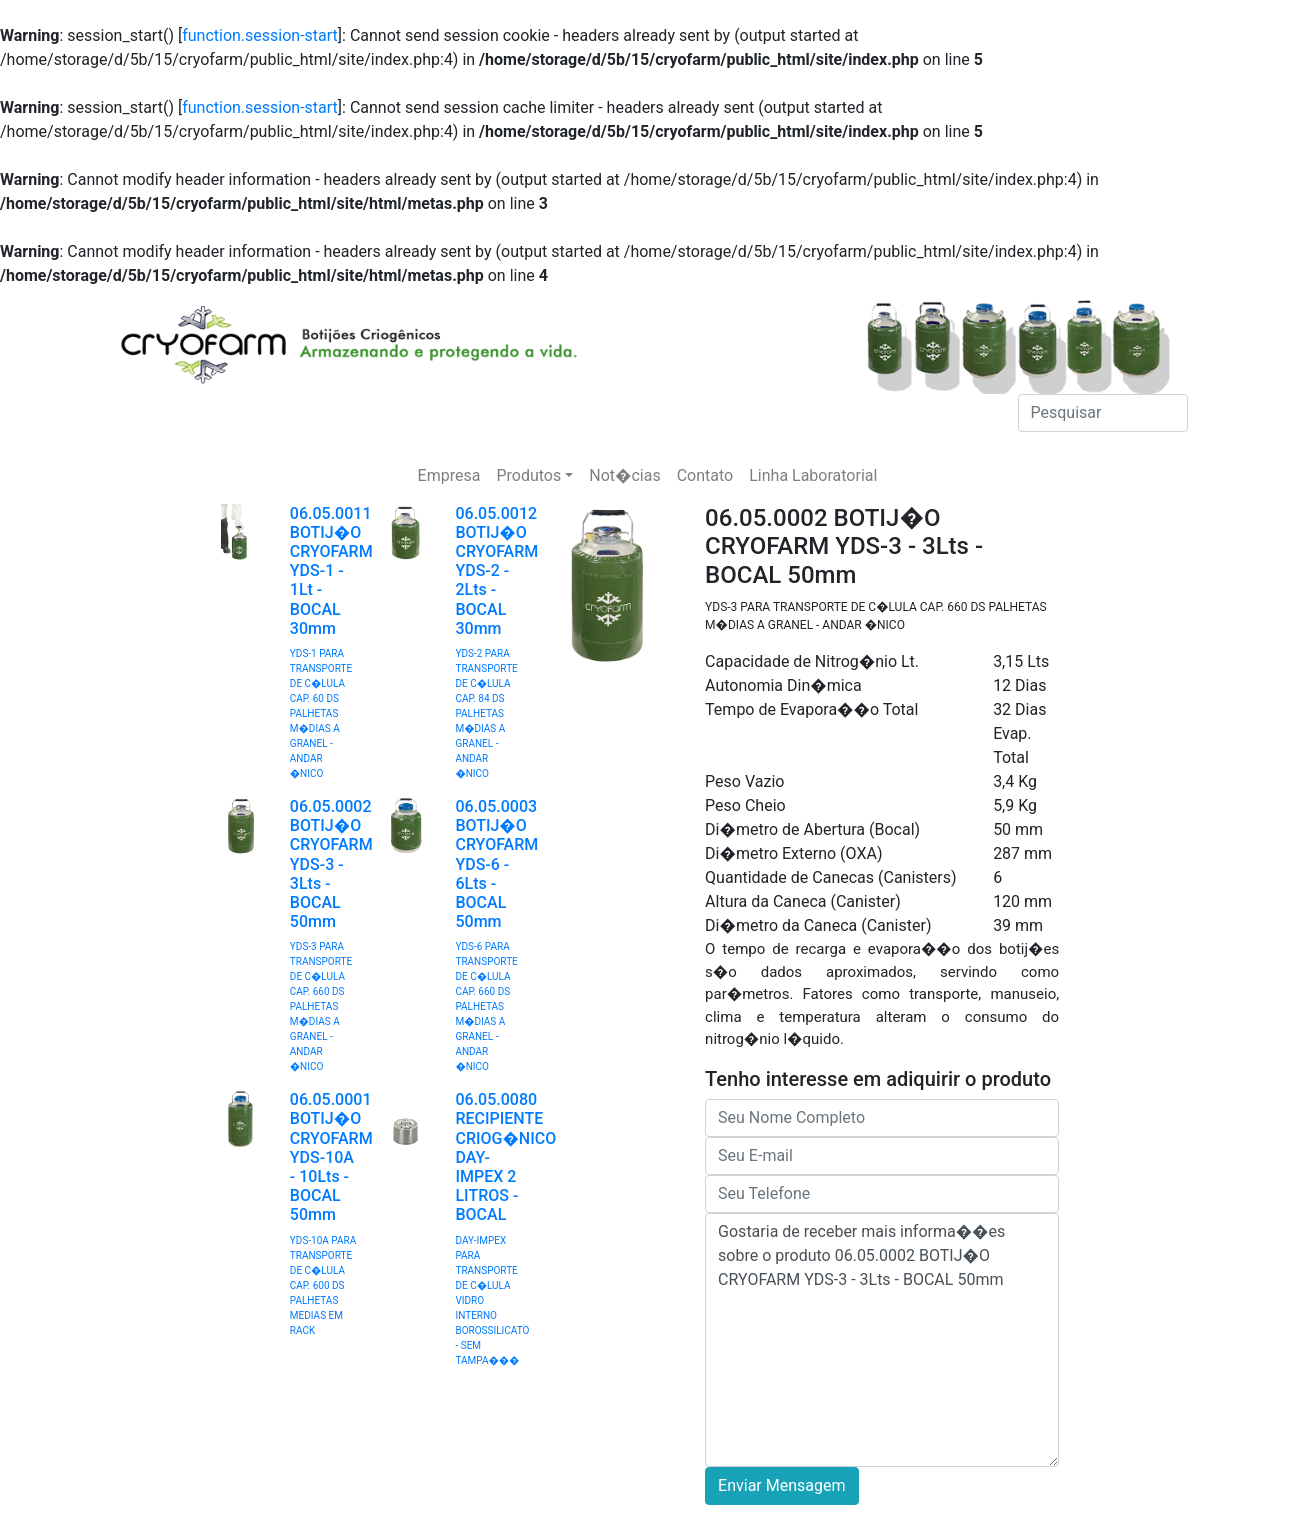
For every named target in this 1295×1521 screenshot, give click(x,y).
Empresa (449, 475)
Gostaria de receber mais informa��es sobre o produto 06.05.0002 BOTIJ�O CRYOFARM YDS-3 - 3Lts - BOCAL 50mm (882, 1340)
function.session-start (260, 35)
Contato (705, 475)
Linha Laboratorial (813, 475)
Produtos (528, 475)
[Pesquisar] (1103, 413)
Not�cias (624, 475)
